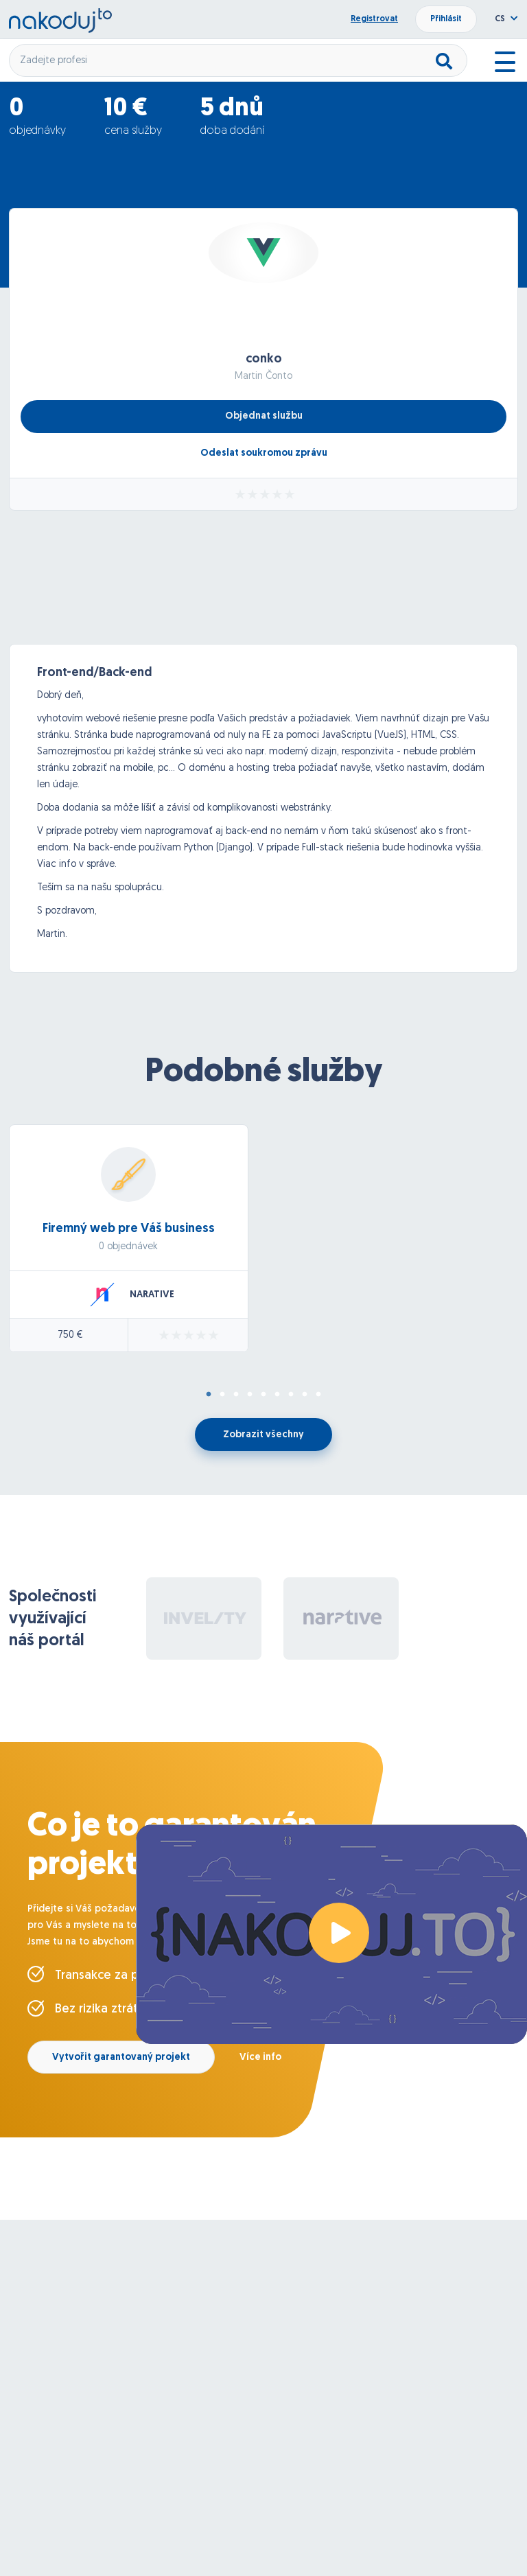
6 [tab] (277, 1395)
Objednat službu (264, 416)
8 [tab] (305, 1395)
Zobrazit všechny (263, 1435)
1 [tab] (208, 1395)
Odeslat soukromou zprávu (263, 453)
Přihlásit (446, 19)
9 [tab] (318, 1395)
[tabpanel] (263, 1249)
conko (264, 359)
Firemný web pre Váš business (129, 1228)
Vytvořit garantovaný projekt (121, 2057)
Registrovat (374, 19)
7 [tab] (291, 1395)
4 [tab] (250, 1395)
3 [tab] (236, 1395)
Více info (260, 2057)
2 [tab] (222, 1395)
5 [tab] (263, 1395)
